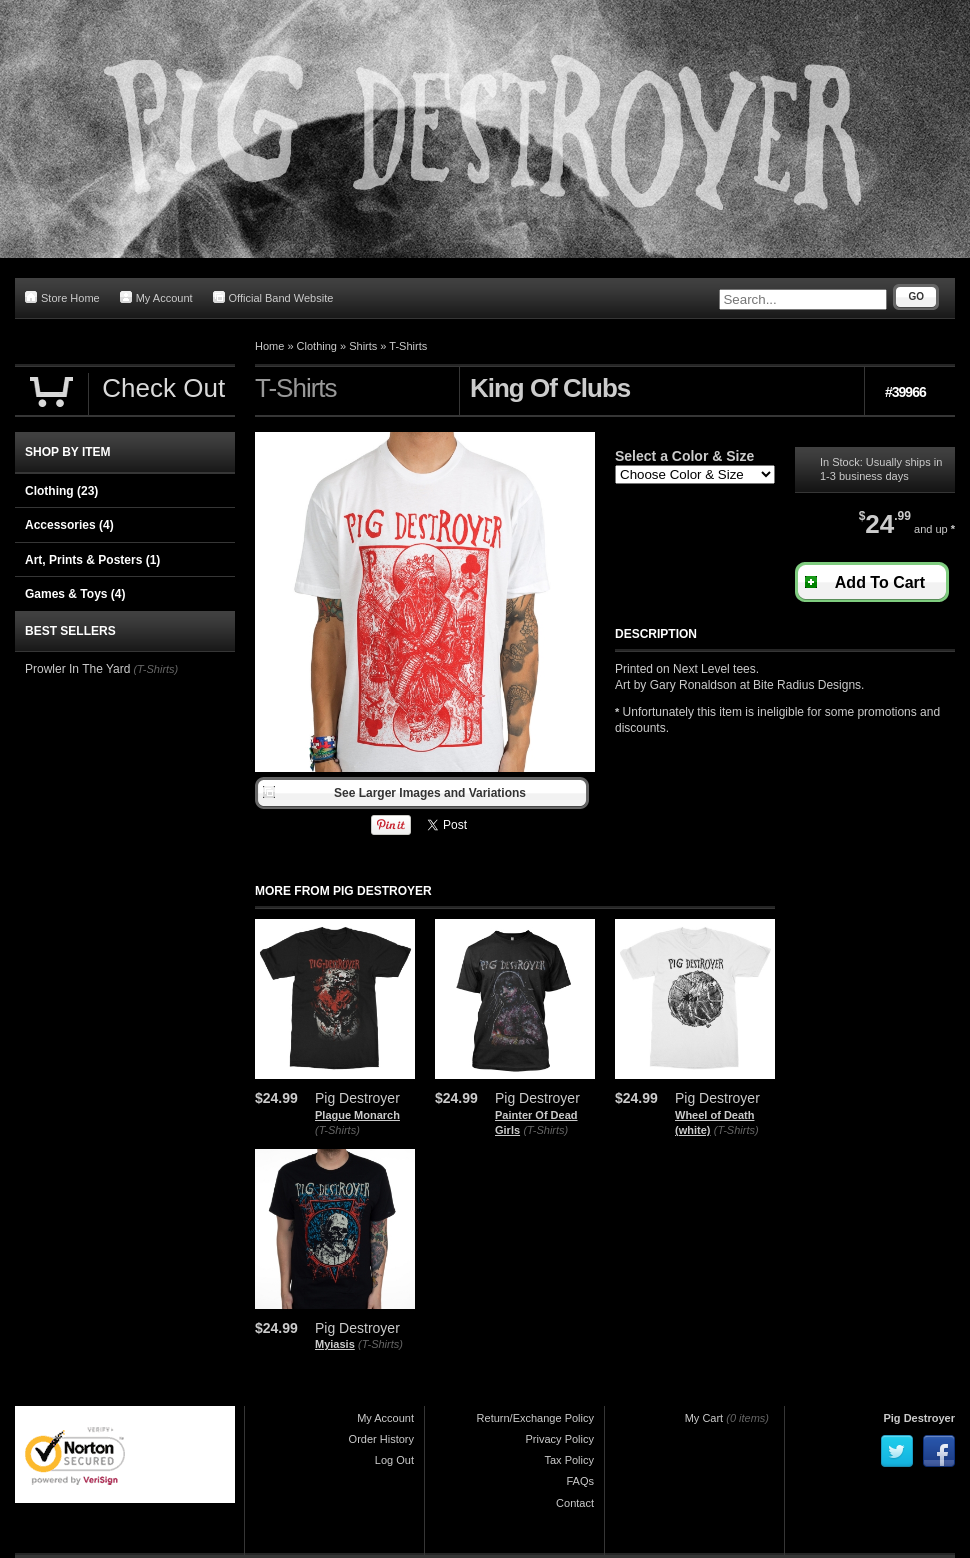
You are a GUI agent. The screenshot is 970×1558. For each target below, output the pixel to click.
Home (269, 346)
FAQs (580, 1481)
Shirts (363, 346)
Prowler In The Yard (77, 669)
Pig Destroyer (919, 1418)
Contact (575, 1503)
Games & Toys (75, 594)
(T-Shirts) (337, 1130)
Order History (381, 1439)
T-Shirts (408, 346)
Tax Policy (569, 1460)
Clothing (317, 346)
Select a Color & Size (684, 456)
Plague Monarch (357, 1115)
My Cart (704, 1418)
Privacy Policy (560, 1439)
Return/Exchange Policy (535, 1418)
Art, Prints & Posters (92, 560)
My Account (156, 297)
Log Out (394, 1460)
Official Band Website (273, 297)
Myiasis (335, 1344)
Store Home (62, 297)
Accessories (69, 525)
